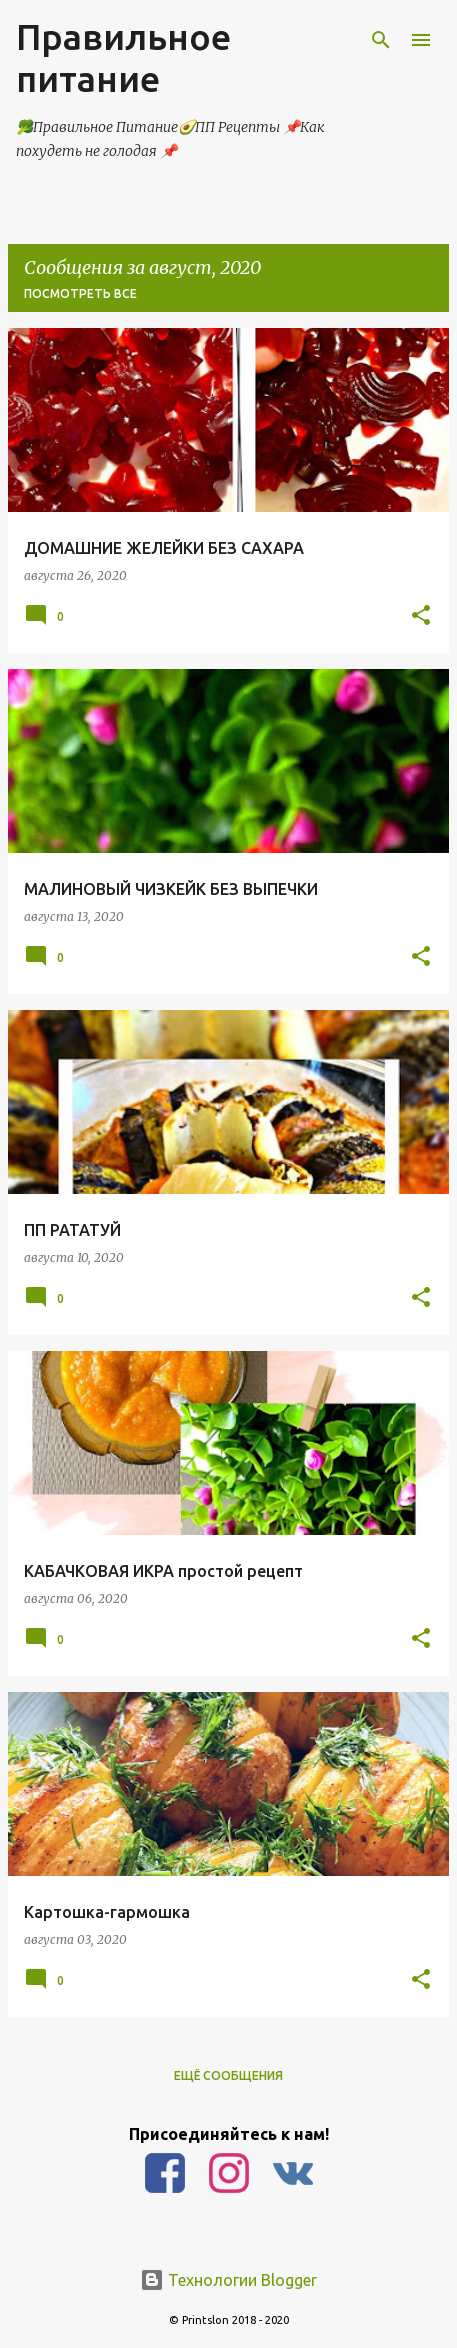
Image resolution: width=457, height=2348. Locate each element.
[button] (421, 616)
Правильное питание (123, 57)
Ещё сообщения (228, 2075)
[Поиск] (381, 40)
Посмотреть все (80, 293)
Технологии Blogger (228, 2280)
